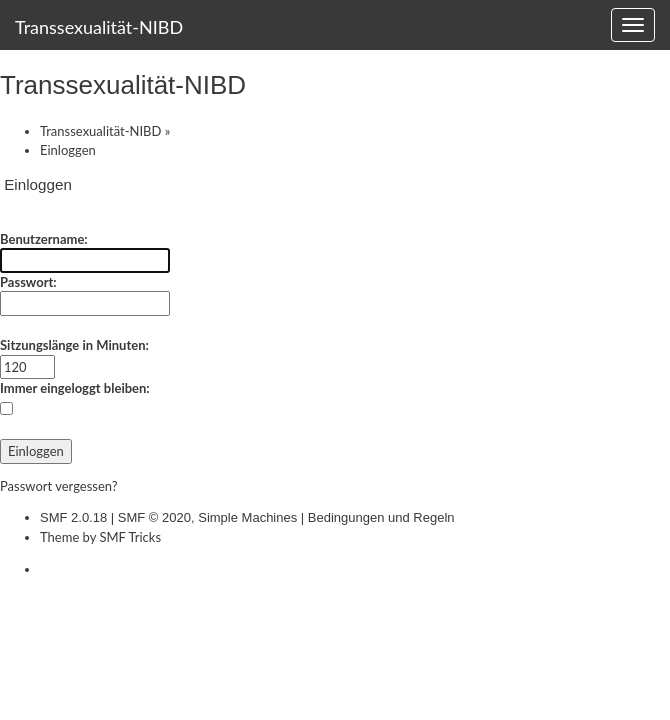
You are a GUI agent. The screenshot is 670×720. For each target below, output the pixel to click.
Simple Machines (247, 517)
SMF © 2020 (154, 517)
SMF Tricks (130, 537)
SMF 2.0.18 (73, 517)
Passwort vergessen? (59, 486)
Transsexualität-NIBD (99, 27)
